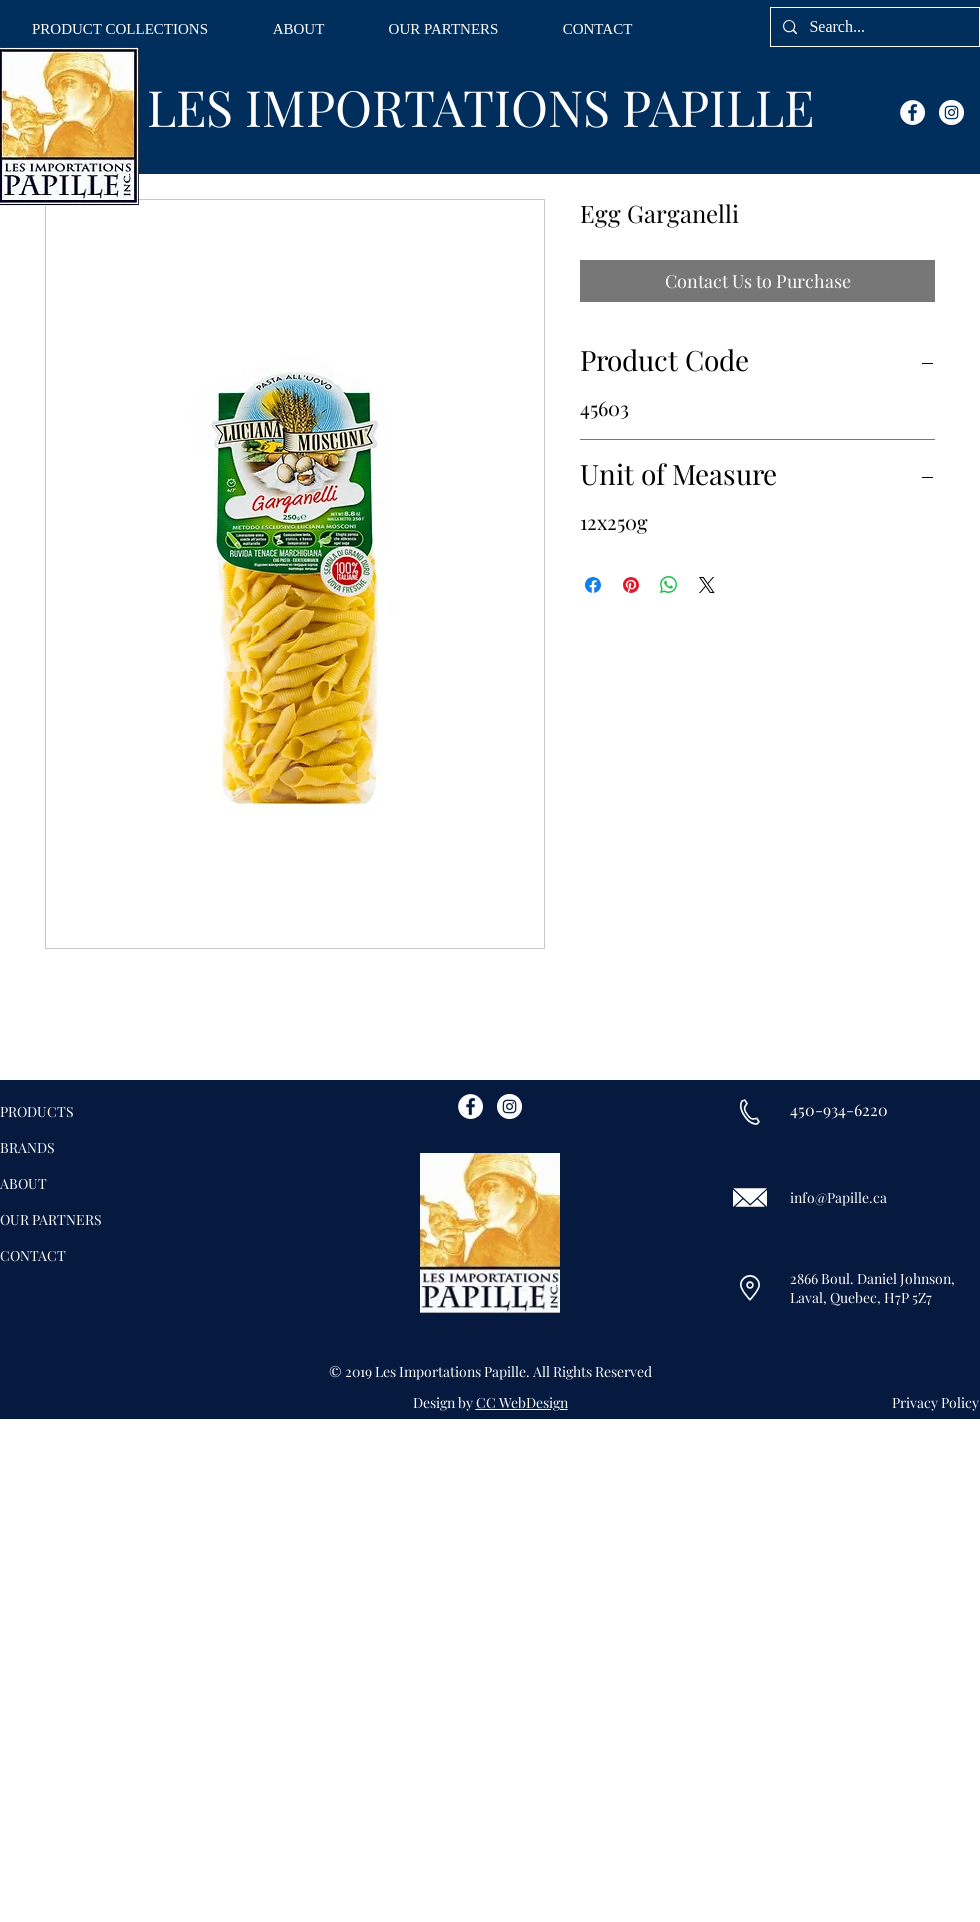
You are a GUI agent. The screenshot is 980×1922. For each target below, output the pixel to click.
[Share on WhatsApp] (669, 585)
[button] (120, 29)
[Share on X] (707, 585)
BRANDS (27, 1147)
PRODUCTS (37, 1111)
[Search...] (873, 27)
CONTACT (33, 1255)
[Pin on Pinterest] (631, 585)
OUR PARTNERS (51, 1219)
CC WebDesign (522, 1402)
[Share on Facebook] (593, 585)
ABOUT (23, 1183)
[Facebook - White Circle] (912, 112)
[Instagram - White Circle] (951, 112)
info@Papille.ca (838, 1197)
